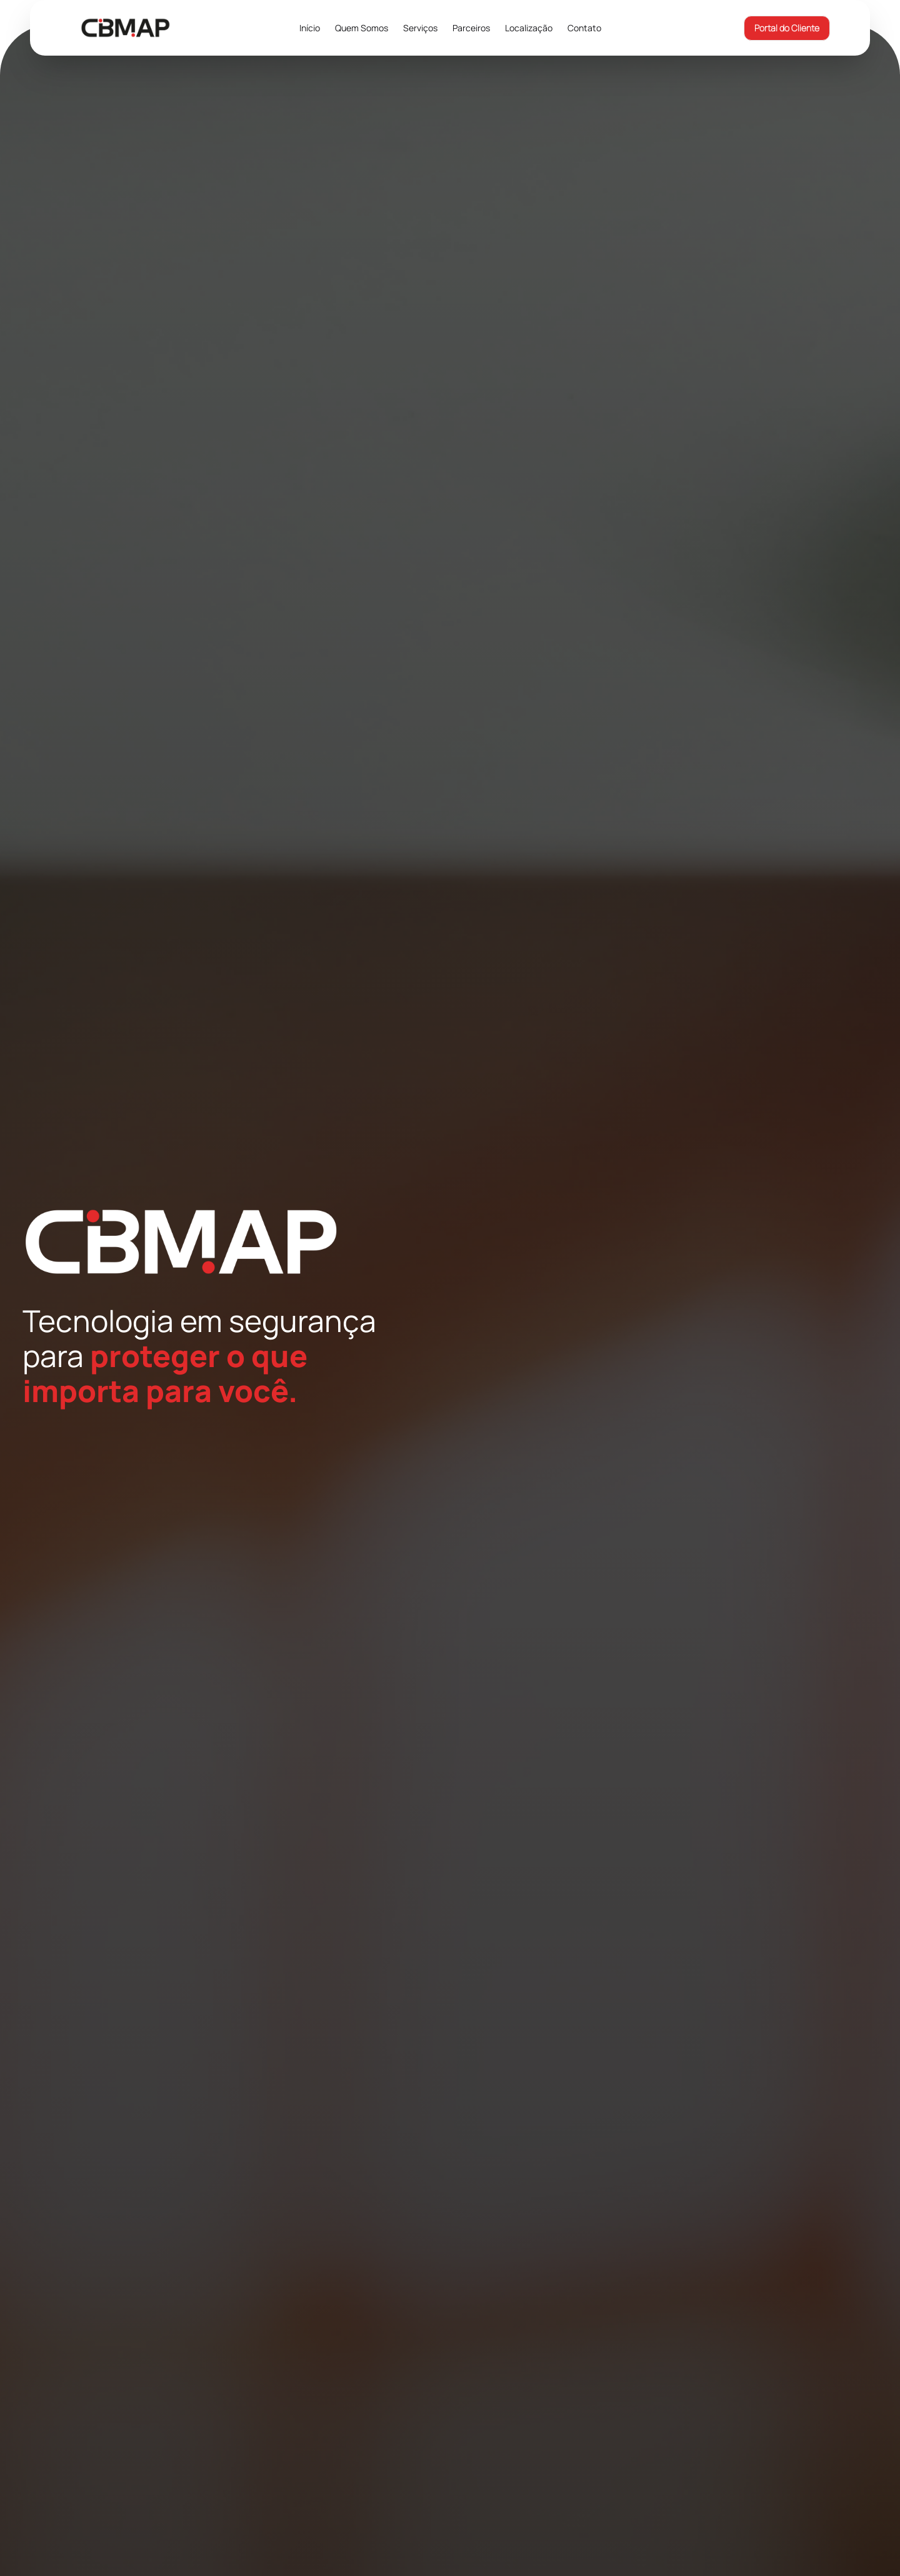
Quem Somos (361, 28)
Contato (584, 28)
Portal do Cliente (786, 28)
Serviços (420, 28)
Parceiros (471, 28)
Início (309, 28)
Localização (528, 28)
